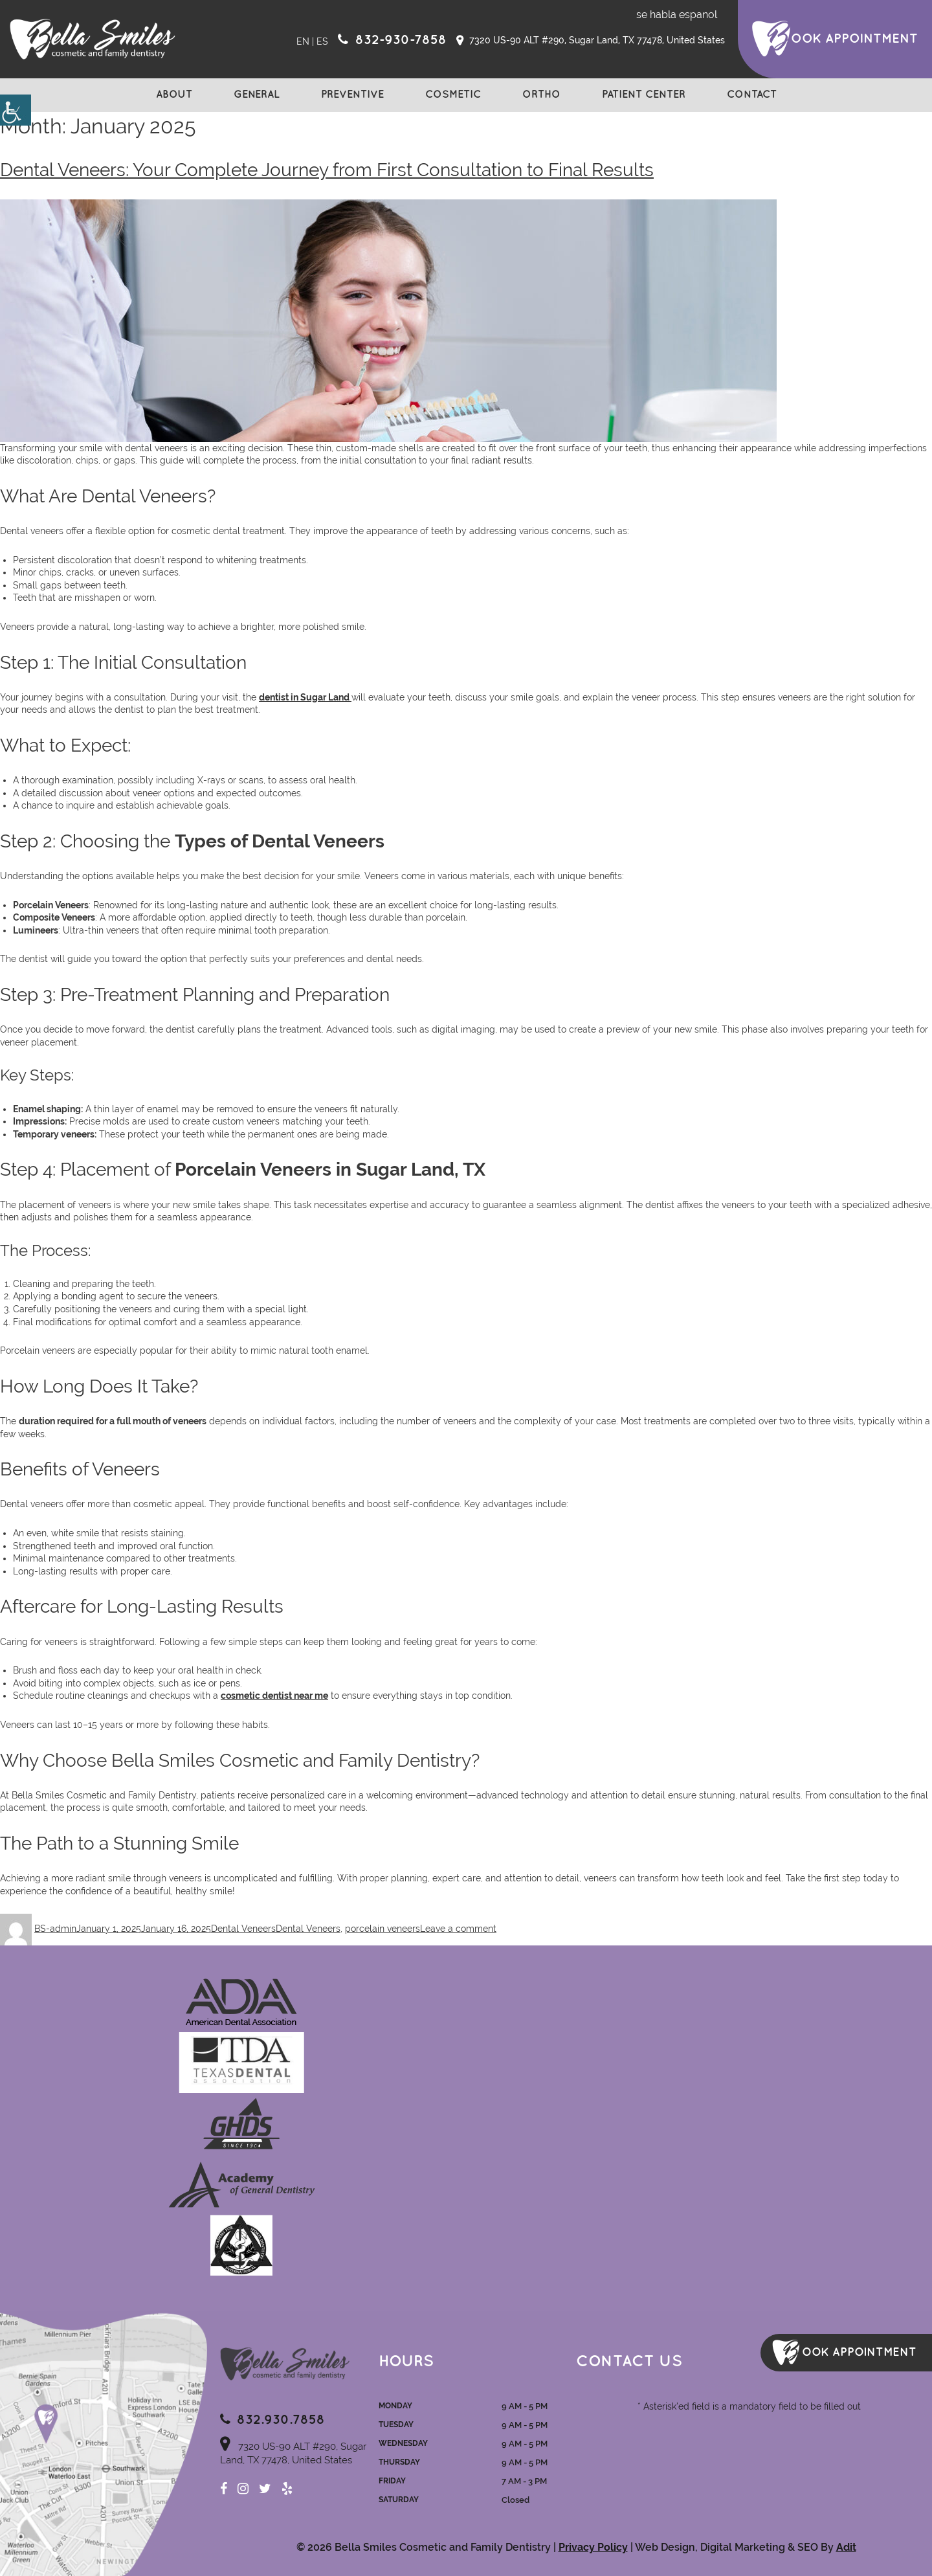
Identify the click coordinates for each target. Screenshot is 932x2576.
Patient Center (643, 95)
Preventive (352, 95)
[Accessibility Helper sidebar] (15, 110)
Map (103, 2443)
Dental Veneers (243, 1928)
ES (322, 41)
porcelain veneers (382, 1928)
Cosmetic (453, 95)
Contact (752, 95)
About (174, 95)
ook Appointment (854, 39)
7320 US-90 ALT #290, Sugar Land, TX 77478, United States (590, 41)
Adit (846, 2547)
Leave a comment (458, 1928)
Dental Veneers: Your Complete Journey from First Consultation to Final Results (327, 170)
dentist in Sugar (293, 697)
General (257, 95)
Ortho (541, 95)
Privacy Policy (593, 2547)
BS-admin (55, 1928)
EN (302, 41)
